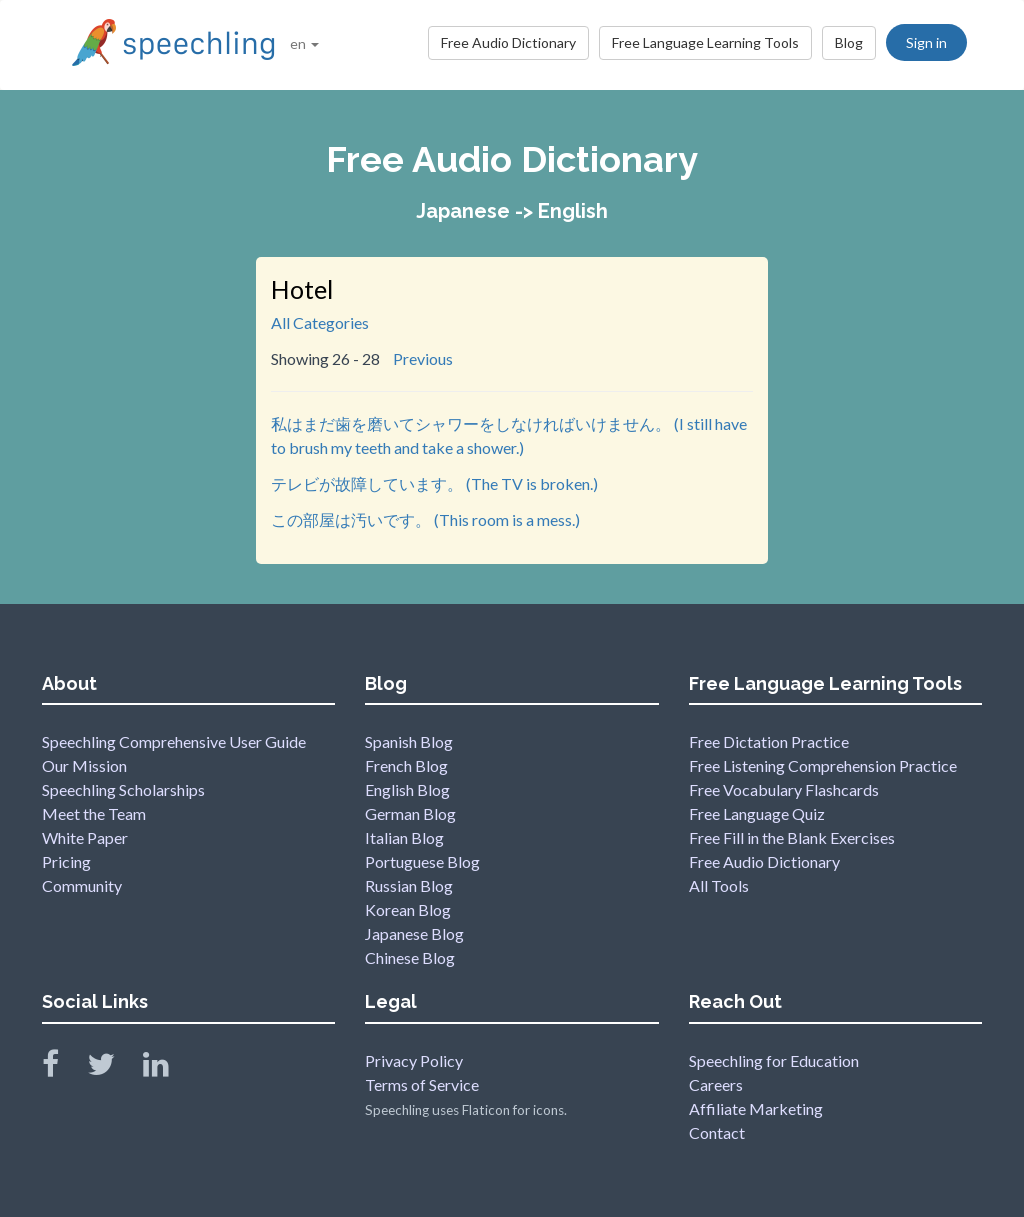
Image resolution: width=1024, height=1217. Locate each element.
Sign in (926, 42)
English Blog (407, 789)
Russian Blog (409, 885)
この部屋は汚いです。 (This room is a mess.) (425, 519)
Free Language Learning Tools (705, 42)
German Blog (410, 813)
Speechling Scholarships (123, 789)
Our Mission (84, 765)
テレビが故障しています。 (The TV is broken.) (434, 483)
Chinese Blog (410, 957)
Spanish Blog (409, 741)
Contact (717, 1132)
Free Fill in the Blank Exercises (792, 837)
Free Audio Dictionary (508, 42)
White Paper (85, 837)
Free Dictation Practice (769, 741)
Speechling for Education (774, 1060)
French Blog (406, 765)
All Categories (320, 322)
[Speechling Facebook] (63, 1068)
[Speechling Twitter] (113, 1068)
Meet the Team (94, 813)
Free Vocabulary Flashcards (784, 789)
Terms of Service (422, 1084)
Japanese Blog (414, 933)
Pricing (66, 861)
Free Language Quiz (757, 813)
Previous (423, 358)
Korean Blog (408, 909)
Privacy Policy (414, 1060)
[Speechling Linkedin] (168, 1068)
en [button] (304, 43)
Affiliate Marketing (756, 1108)
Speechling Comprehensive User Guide (174, 741)
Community (82, 885)
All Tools (719, 885)
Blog (849, 42)
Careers (716, 1084)
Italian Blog (404, 837)
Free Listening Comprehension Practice (823, 765)
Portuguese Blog (422, 861)
